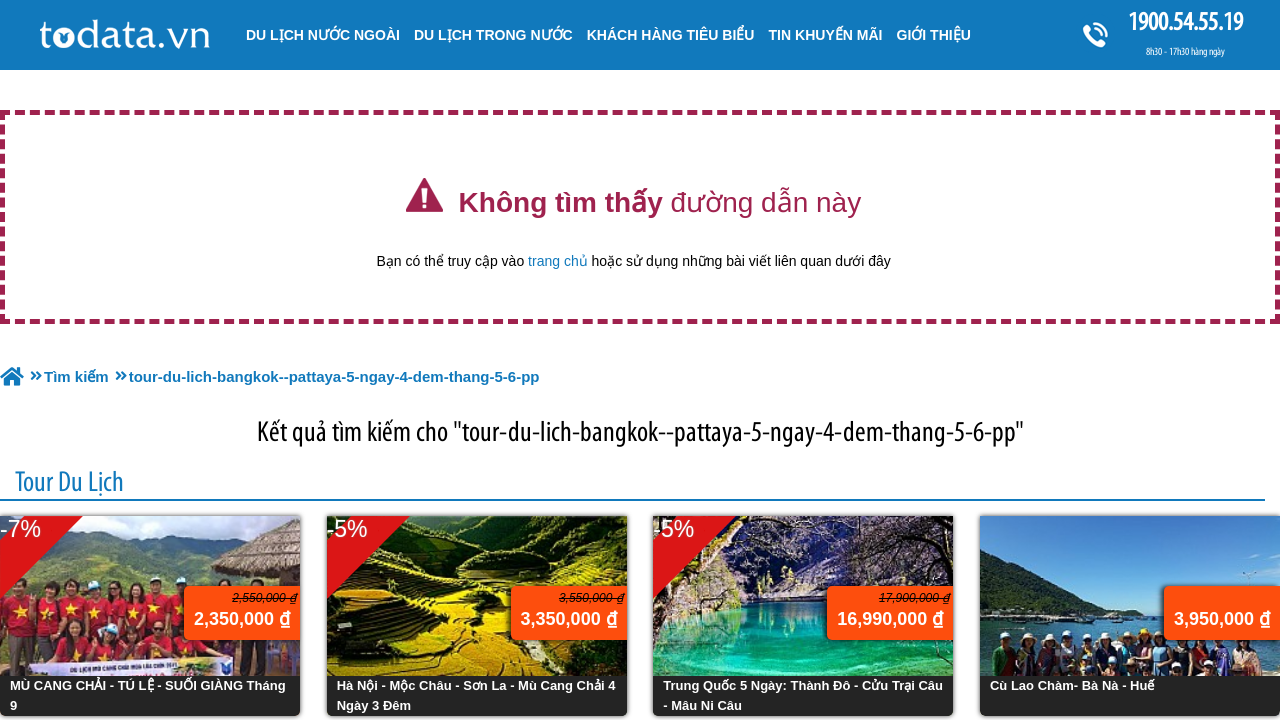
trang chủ (558, 261)
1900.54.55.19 (1185, 21)
